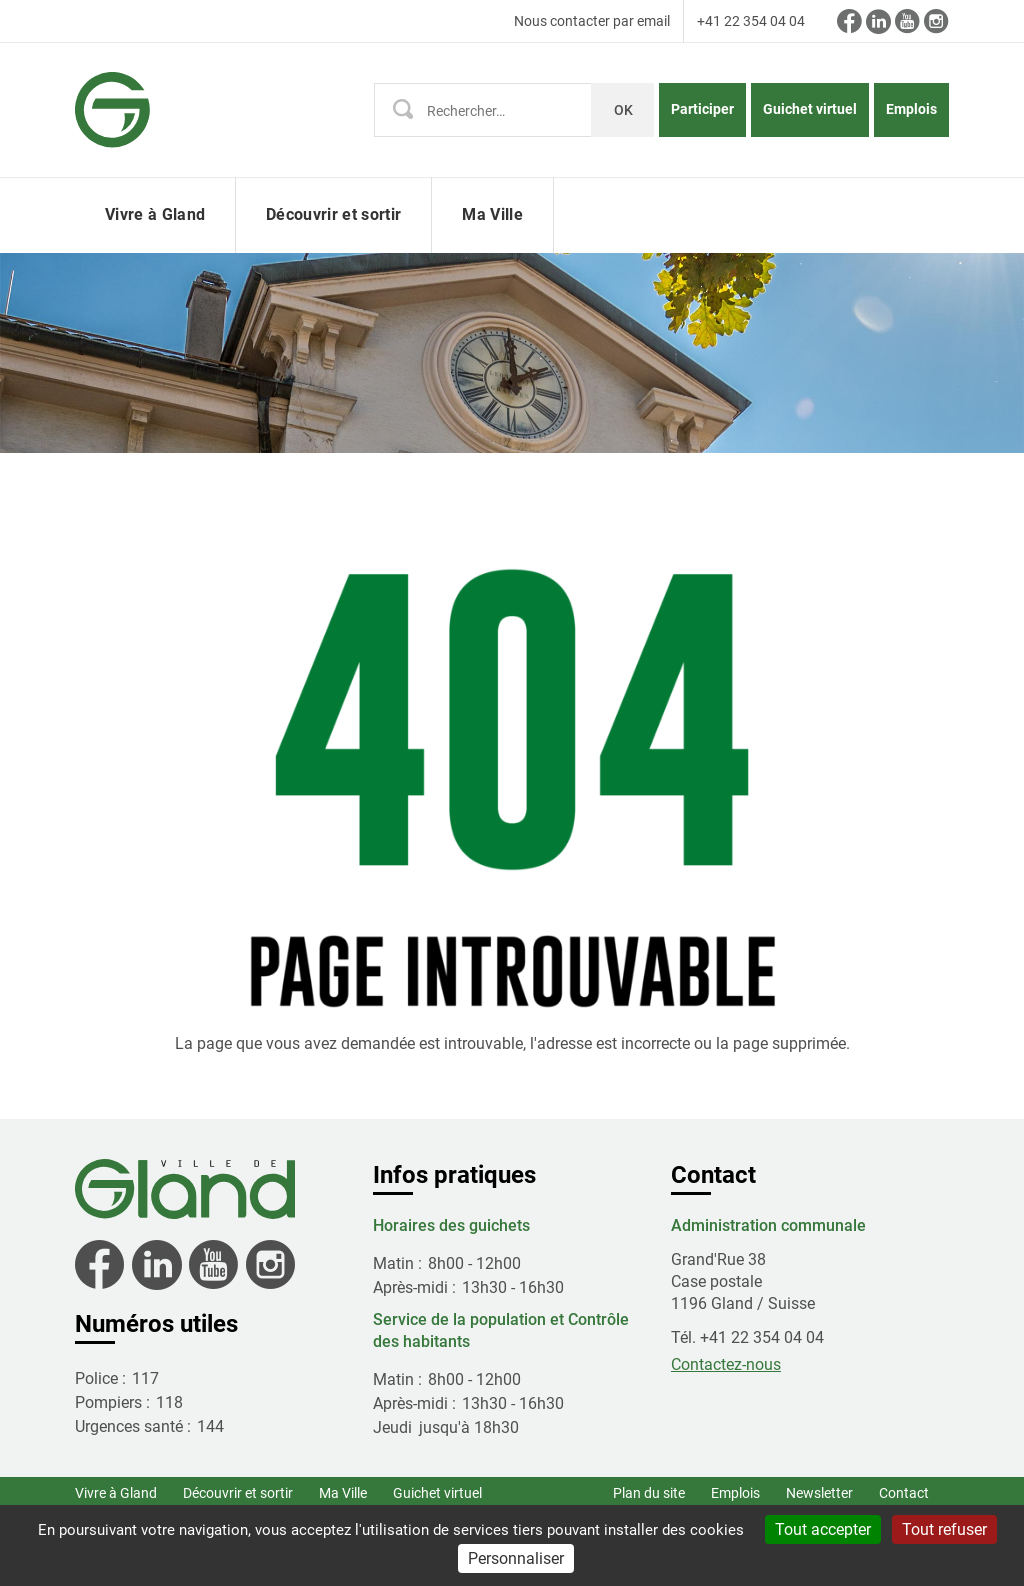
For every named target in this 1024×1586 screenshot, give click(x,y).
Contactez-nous (726, 1364)
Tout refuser (944, 1529)
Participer (702, 109)
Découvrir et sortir (238, 1493)
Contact (904, 1493)
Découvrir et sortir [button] (333, 214)
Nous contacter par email (592, 21)
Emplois (911, 109)
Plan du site (649, 1493)
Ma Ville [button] (492, 214)
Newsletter (819, 1493)
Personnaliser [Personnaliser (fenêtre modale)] (516, 1558)
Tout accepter (823, 1529)
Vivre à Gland (116, 1493)
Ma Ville (343, 1493)
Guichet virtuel (810, 109)
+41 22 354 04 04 (751, 21)
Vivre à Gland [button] (155, 214)
